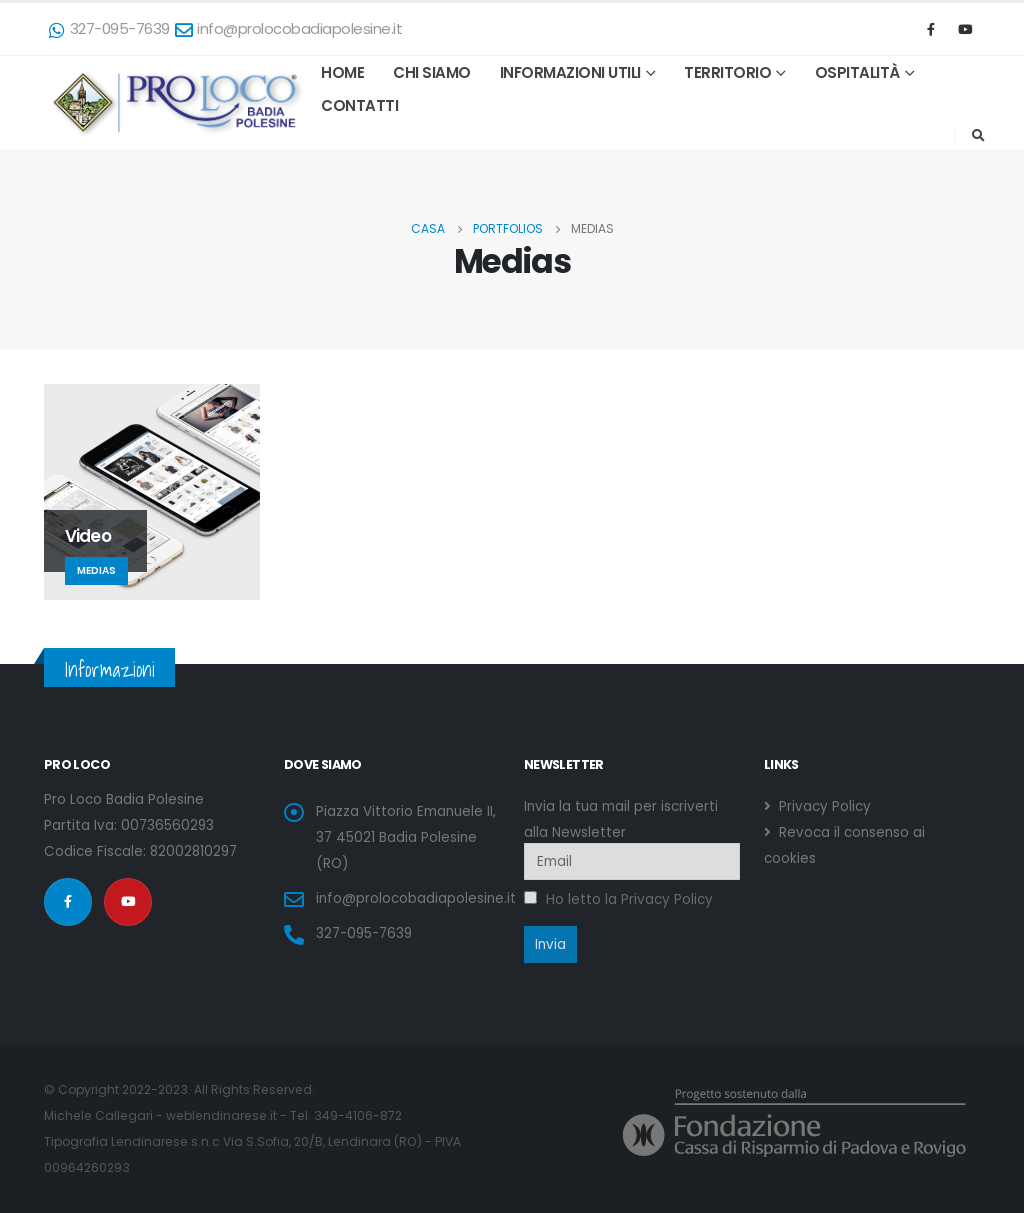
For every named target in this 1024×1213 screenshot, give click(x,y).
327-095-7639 (109, 28)
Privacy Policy (823, 806)
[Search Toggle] (978, 136)
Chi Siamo (432, 72)
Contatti (359, 105)
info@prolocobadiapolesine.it (289, 28)
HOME (342, 72)
